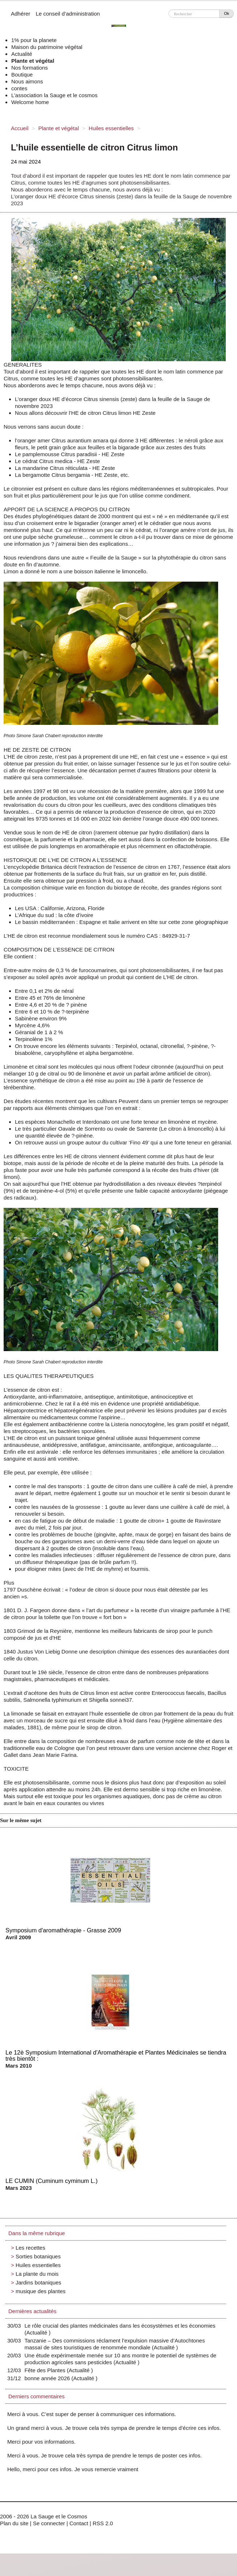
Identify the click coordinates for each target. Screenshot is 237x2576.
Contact (78, 2523)
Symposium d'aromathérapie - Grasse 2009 (63, 1930)
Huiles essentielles (111, 128)
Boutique (22, 74)
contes (19, 88)
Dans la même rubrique (36, 2233)
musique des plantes (41, 2291)
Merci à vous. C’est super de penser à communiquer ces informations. (91, 2414)
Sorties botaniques (38, 2256)
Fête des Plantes (47, 2370)
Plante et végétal (32, 61)
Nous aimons (27, 81)
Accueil (19, 128)
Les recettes (30, 2248)
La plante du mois (37, 2274)
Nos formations (29, 68)
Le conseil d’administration (68, 14)
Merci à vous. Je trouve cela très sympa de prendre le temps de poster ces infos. (104, 2455)
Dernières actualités (32, 2311)
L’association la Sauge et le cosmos (54, 95)
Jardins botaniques (38, 2282)
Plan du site (14, 2523)
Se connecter (49, 2523)
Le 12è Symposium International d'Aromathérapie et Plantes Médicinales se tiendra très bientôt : (115, 2055)
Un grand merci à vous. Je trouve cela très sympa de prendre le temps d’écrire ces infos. (114, 2428)
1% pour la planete (34, 40)
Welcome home (30, 102)
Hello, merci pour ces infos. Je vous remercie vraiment (72, 2469)
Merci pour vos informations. (41, 2442)
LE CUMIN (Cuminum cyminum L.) (51, 2180)
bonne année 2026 (49, 2378)
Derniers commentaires (36, 2396)
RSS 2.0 (103, 2523)
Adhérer (20, 14)
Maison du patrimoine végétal (46, 47)
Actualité (21, 54)
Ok (226, 13)
